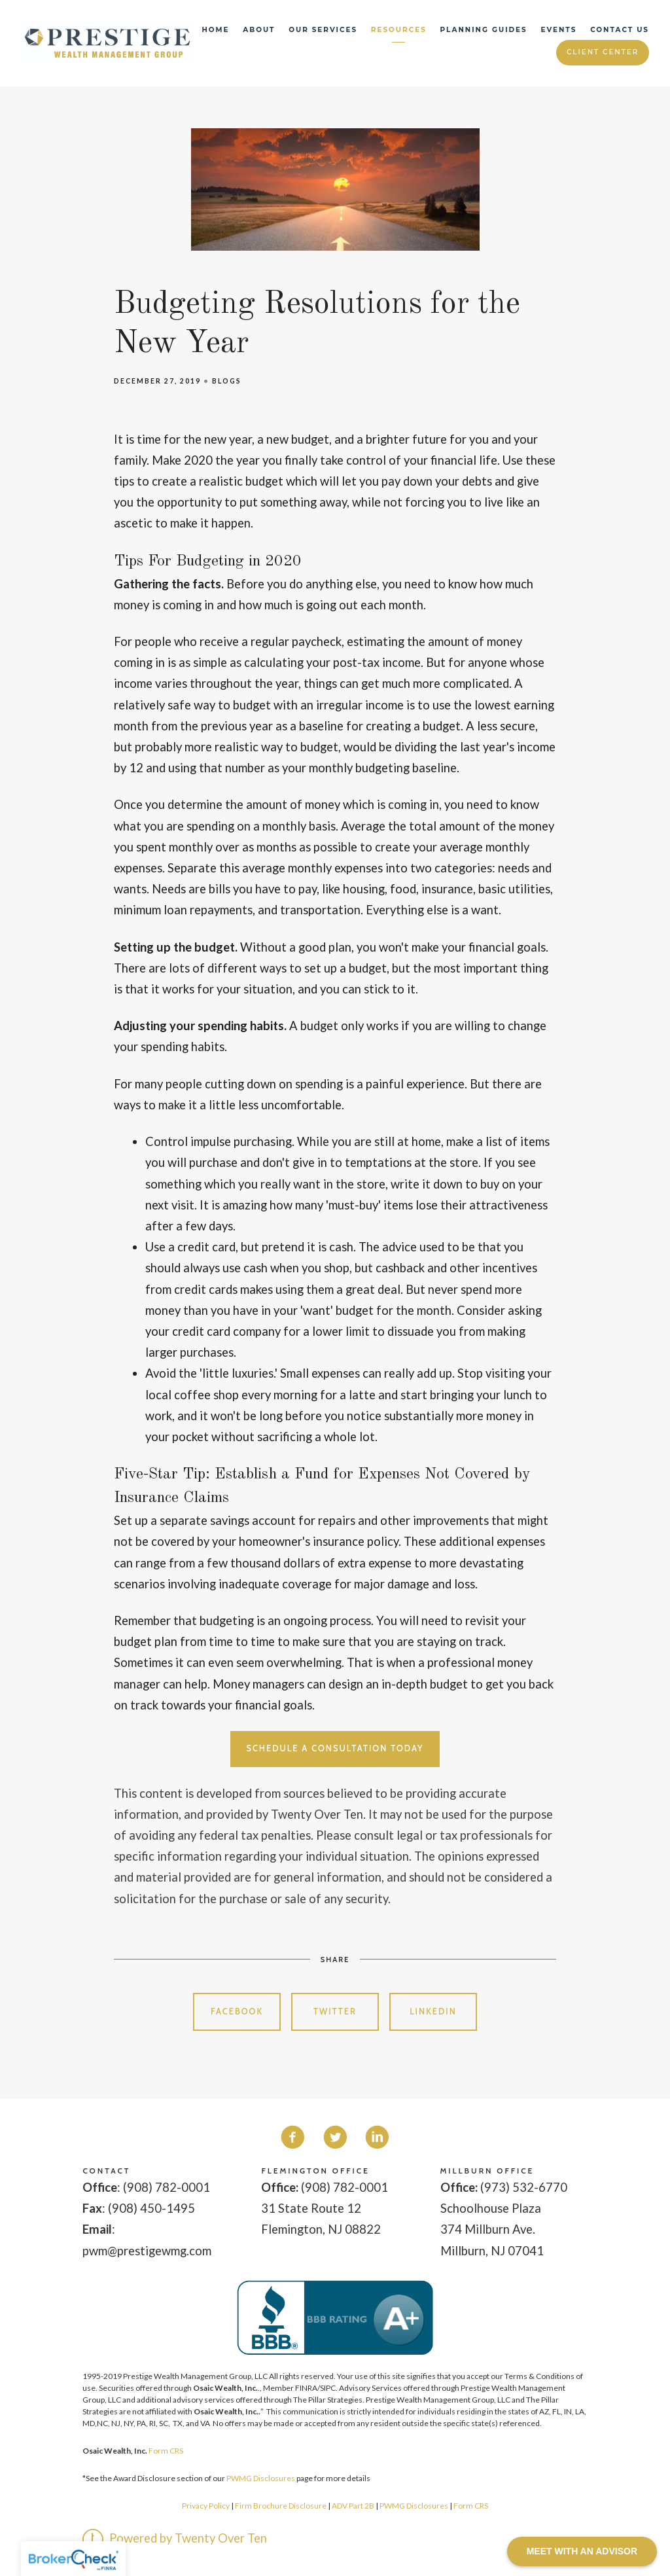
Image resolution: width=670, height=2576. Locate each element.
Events (559, 30)
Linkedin (433, 2011)
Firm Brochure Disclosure (281, 2506)
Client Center (603, 52)
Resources (399, 30)
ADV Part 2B (353, 2506)
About (259, 30)
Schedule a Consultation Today (334, 1748)
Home (215, 30)
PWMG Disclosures (260, 2478)
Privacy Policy (206, 2506)
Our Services (323, 30)
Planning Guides (483, 30)
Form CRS (166, 2451)
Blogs (226, 381)
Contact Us (619, 30)
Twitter (335, 2011)
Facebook (237, 2011)
